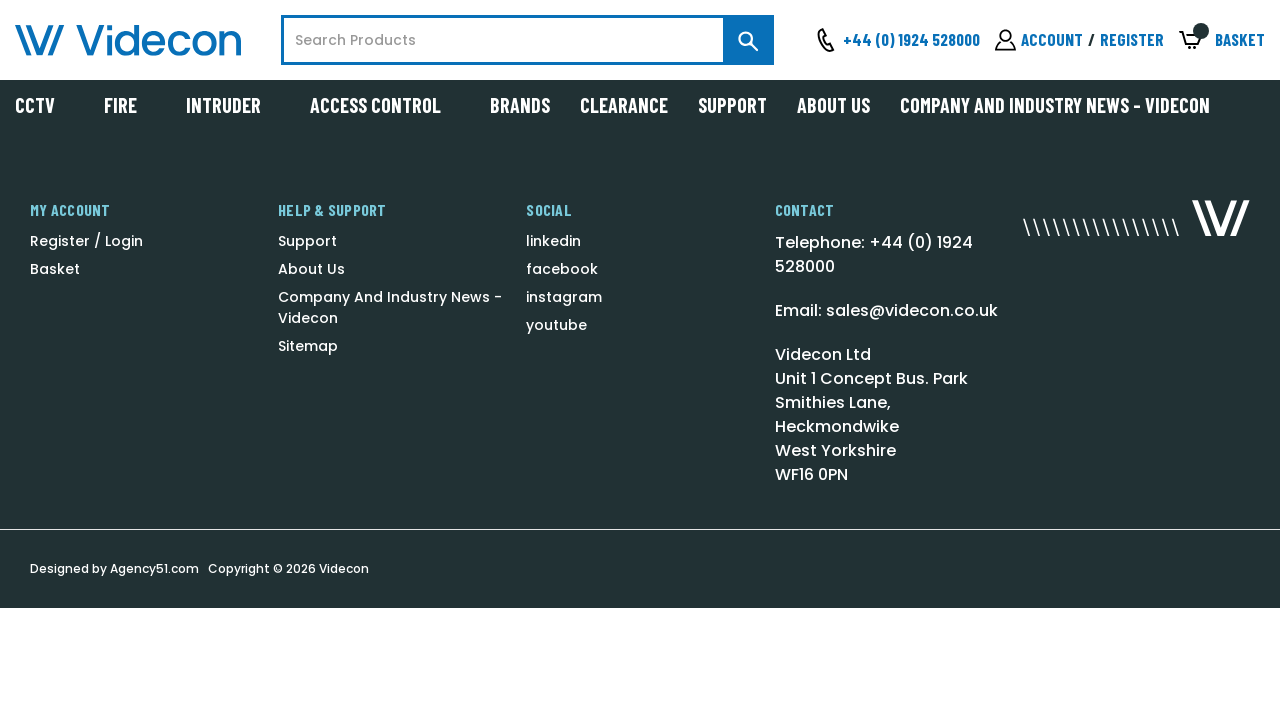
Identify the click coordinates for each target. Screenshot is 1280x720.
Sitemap (308, 346)
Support (732, 105)
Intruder (233, 105)
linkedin (553, 241)
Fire (130, 105)
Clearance (624, 105)
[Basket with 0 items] (1222, 40)
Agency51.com (154, 568)
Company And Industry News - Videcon (1055, 105)
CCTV (44, 105)
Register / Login (86, 241)
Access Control (385, 105)
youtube (556, 325)
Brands (520, 105)
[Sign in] (1039, 40)
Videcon (344, 568)
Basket (55, 269)
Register (1132, 39)
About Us (833, 105)
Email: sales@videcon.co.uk (886, 310)
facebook (562, 269)
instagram (564, 297)
